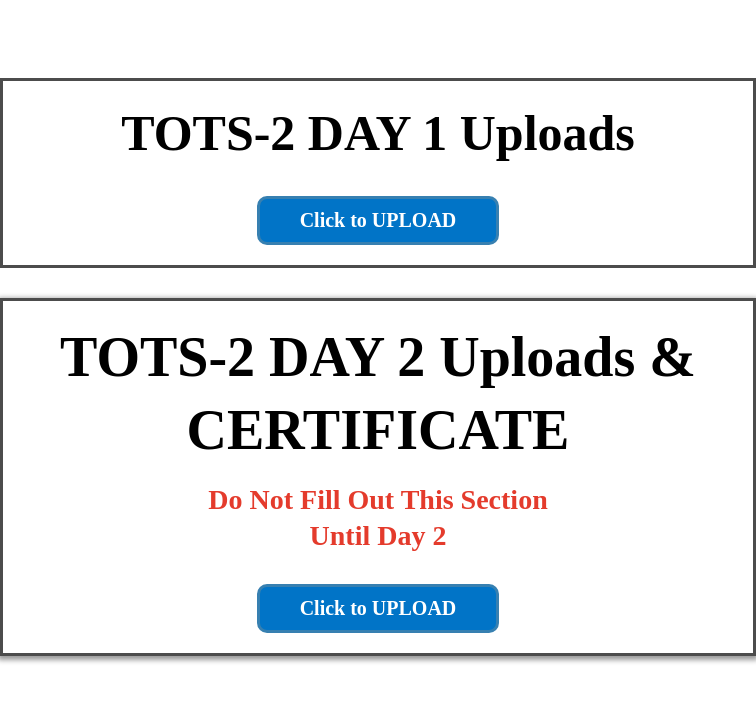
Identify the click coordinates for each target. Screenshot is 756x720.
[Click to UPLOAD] (378, 220)
